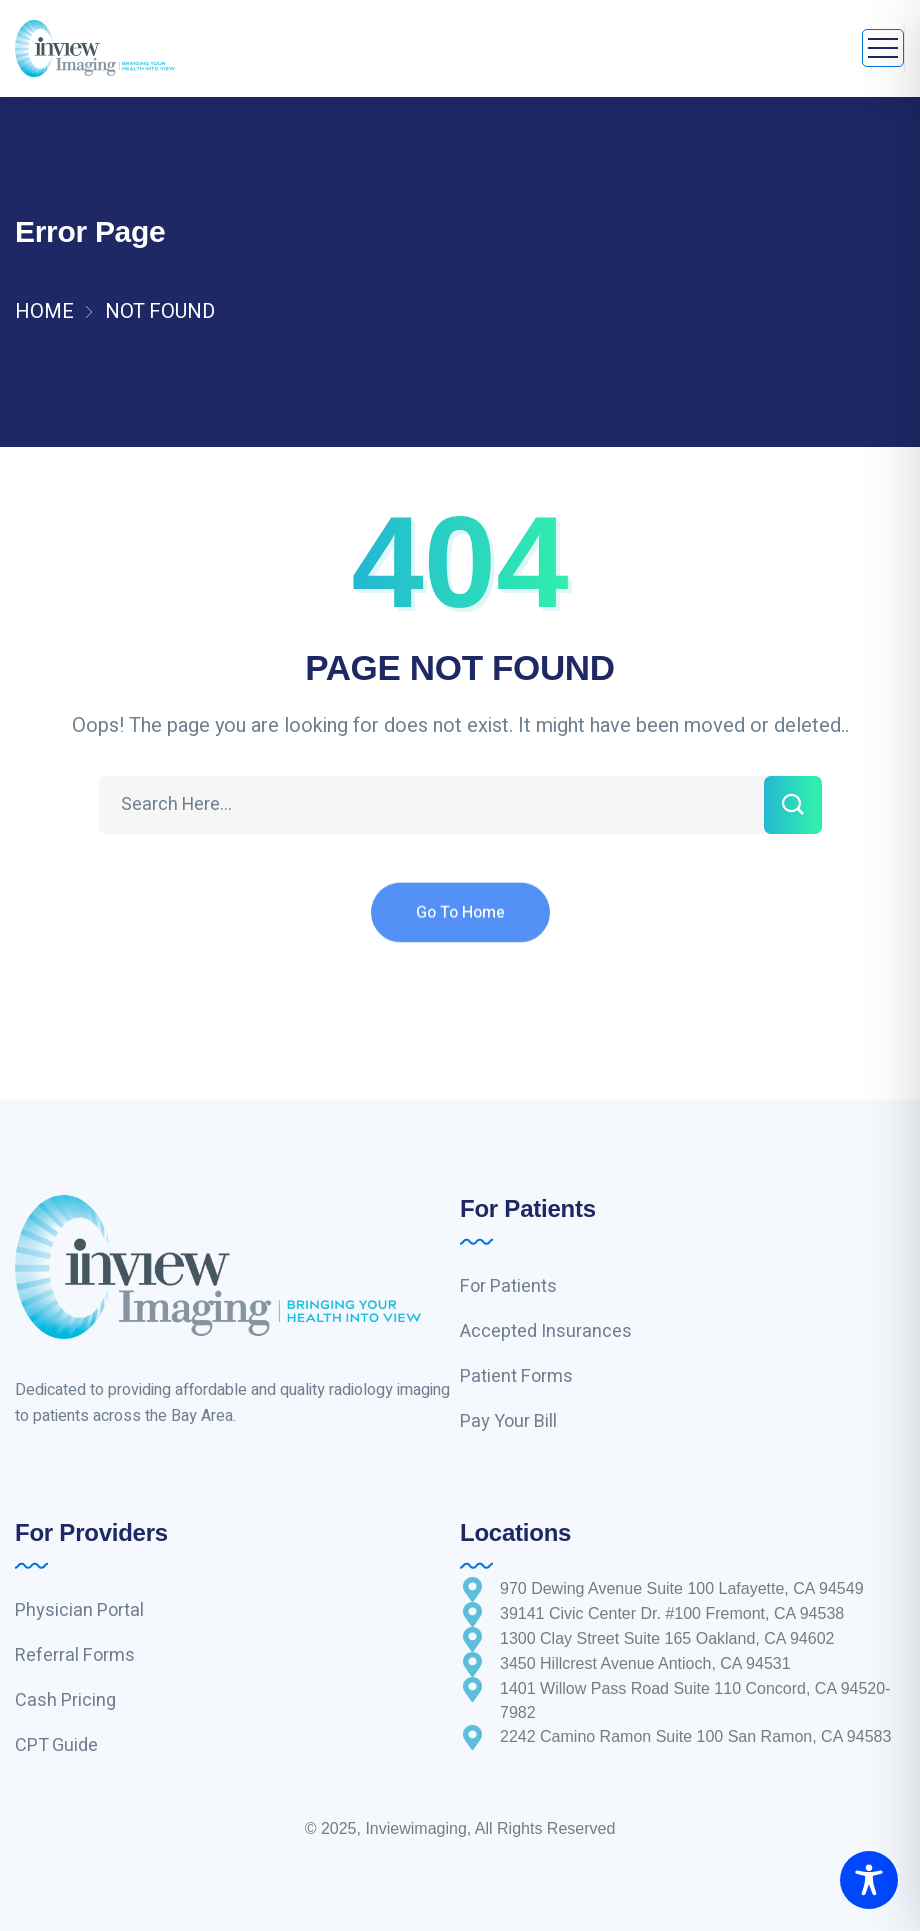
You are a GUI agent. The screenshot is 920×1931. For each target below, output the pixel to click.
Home (44, 311)
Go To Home (460, 928)
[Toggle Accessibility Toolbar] (869, 1880)
